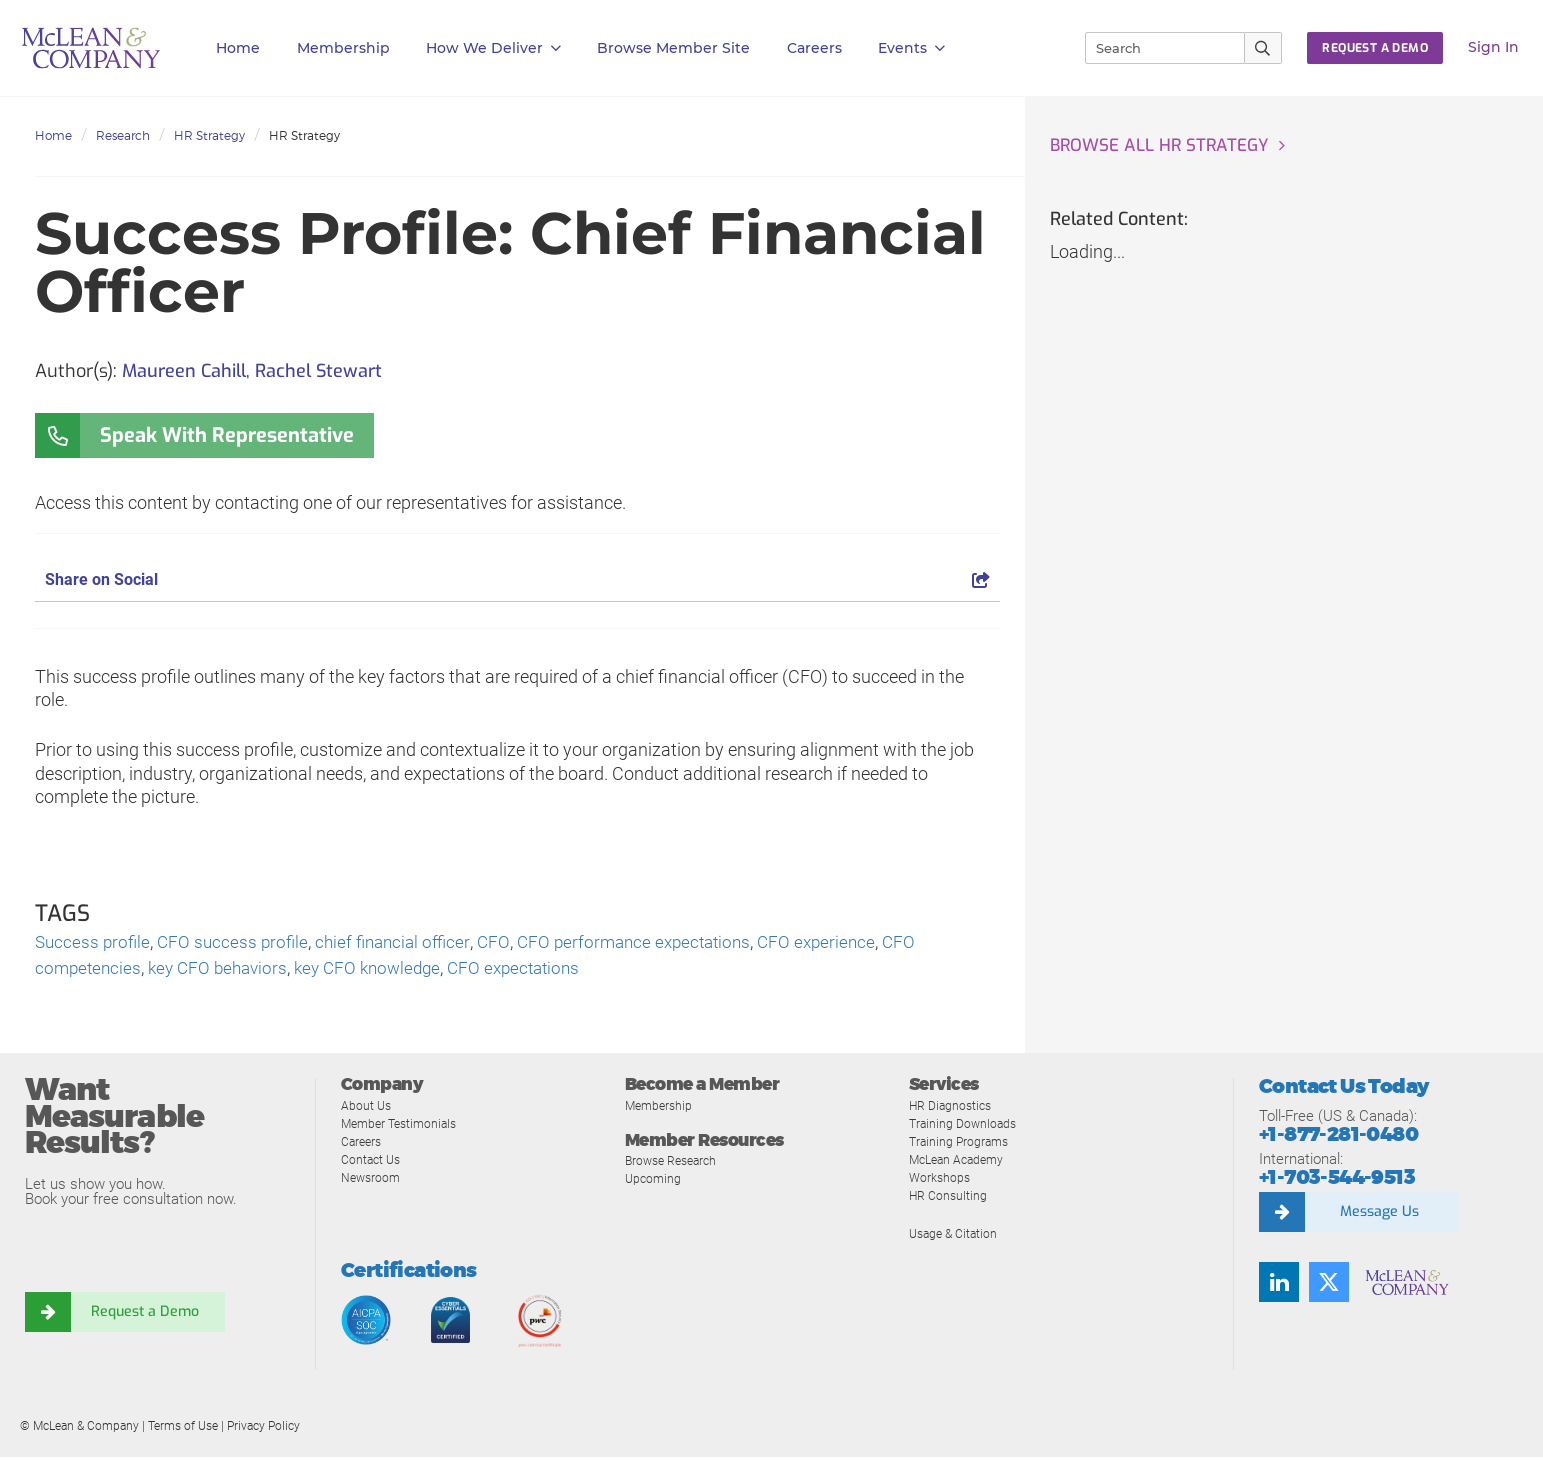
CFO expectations (535, 970)
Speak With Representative (227, 435)
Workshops (941, 1180)
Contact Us (372, 1162)
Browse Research (675, 1163)
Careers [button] (814, 48)
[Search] (1156, 48)
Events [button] (911, 48)
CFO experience (843, 943)
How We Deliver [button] (493, 48)
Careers (363, 1144)
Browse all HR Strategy (1164, 146)
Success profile (94, 943)
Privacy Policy (263, 1429)
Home (238, 48)
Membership (343, 48)
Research (123, 135)
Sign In (1493, 47)
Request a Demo (145, 1315)
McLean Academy (960, 1162)
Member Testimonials (403, 1126)
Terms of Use (183, 1429)
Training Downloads (965, 1126)
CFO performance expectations (653, 943)
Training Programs (961, 1144)
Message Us (1379, 1215)
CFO (507, 943)
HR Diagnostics (953, 1108)
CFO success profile (238, 943)
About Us (367, 1108)
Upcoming (654, 1181)
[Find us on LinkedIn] (1279, 1285)
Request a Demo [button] (1375, 48)
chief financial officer (403, 943)
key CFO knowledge (382, 970)
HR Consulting (949, 1198)
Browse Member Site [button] (673, 48)
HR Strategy (209, 135)
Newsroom (372, 1180)
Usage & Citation (956, 1236)
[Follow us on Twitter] (1329, 1285)
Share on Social (517, 579)
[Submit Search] (1263, 48)
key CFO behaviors (225, 970)
